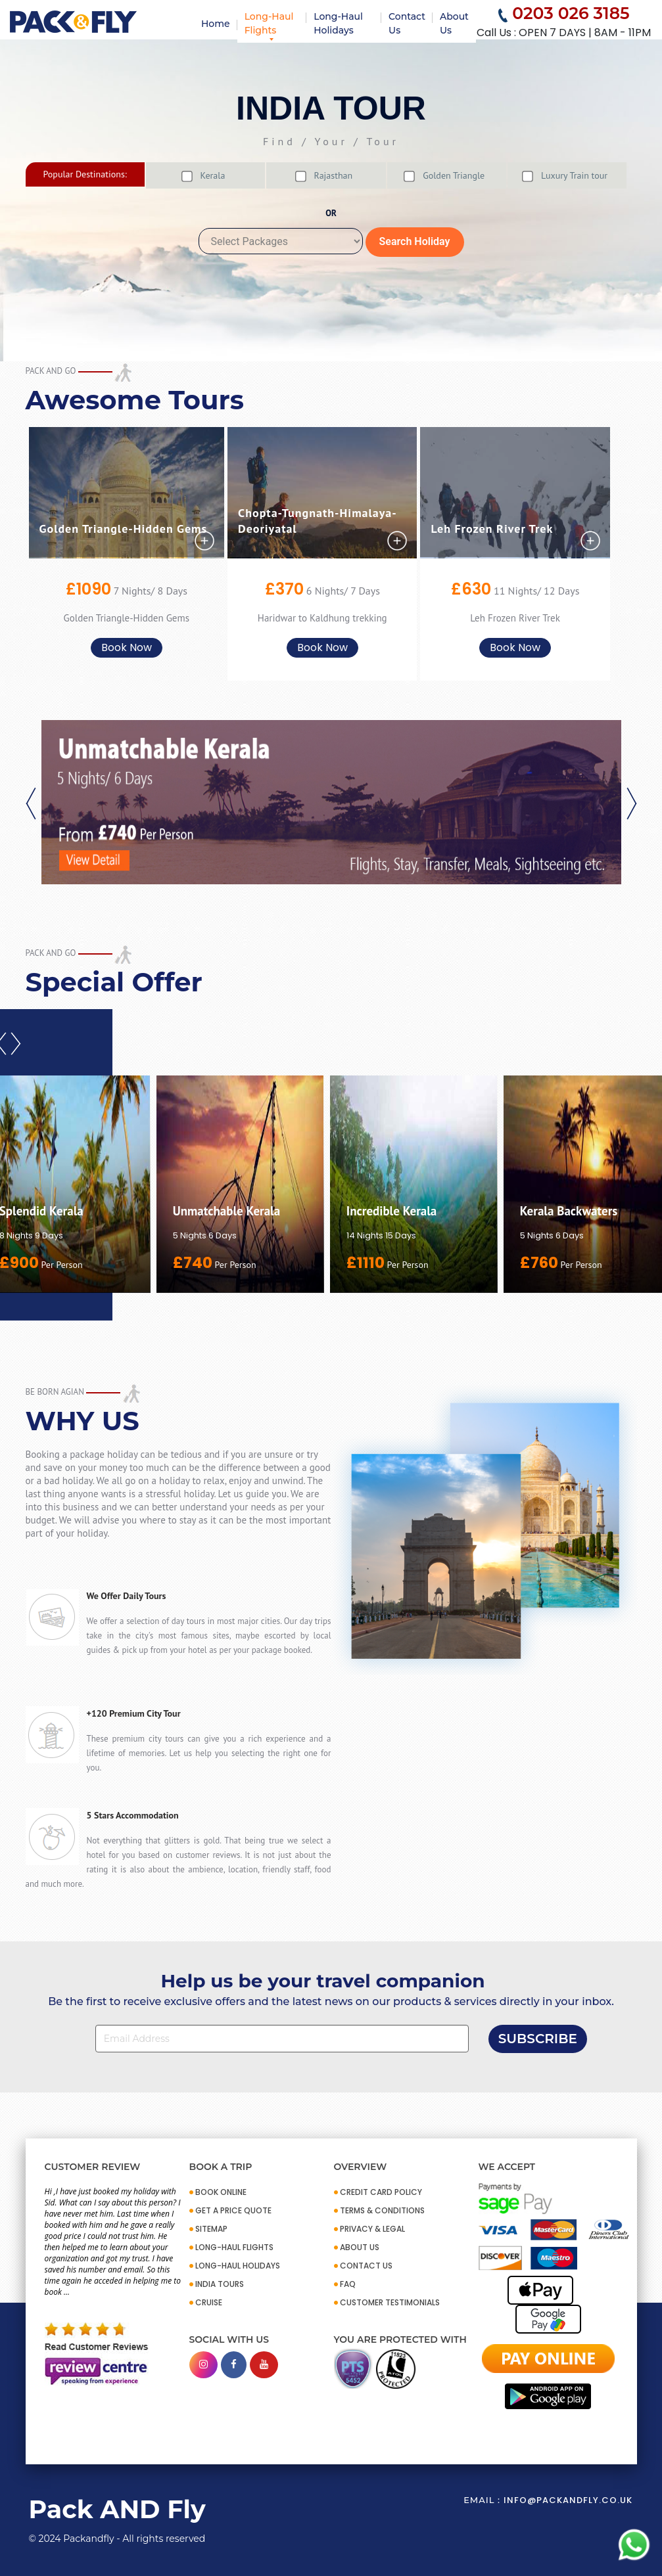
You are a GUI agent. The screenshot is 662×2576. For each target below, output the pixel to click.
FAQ (348, 2284)
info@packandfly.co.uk (568, 2500)
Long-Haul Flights (269, 23)
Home (215, 24)
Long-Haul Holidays (338, 23)
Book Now (126, 647)
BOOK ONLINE (221, 2192)
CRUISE (208, 2302)
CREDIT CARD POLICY (381, 2192)
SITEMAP (211, 2228)
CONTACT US (366, 2265)
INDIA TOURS (219, 2284)
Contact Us (407, 23)
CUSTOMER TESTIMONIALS (390, 2302)
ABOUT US (359, 2247)
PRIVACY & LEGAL (372, 2228)
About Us (454, 23)
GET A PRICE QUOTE (233, 2210)
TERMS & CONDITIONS (382, 2210)
